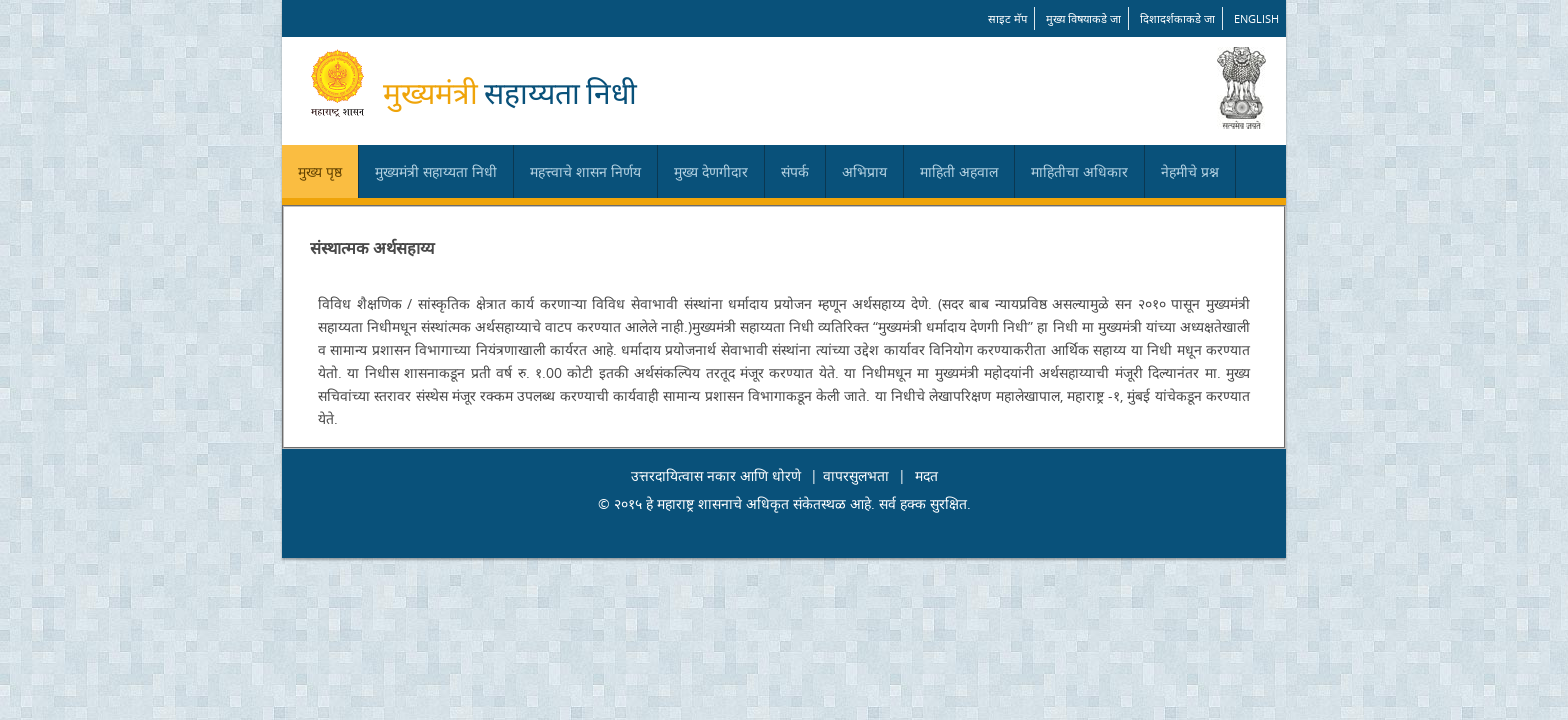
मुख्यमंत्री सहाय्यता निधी (436, 171)
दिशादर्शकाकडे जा (1177, 18)
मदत (926, 475)
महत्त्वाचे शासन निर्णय (585, 171)
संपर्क (795, 171)
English (1256, 18)
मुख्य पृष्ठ (320, 171)
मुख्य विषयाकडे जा (1083, 18)
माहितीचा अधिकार (1079, 171)
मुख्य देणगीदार (711, 171)
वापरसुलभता (856, 475)
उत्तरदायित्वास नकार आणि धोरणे (716, 475)
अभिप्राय (864, 171)
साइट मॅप (1007, 18)
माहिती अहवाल (959, 171)
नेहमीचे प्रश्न (1190, 171)
